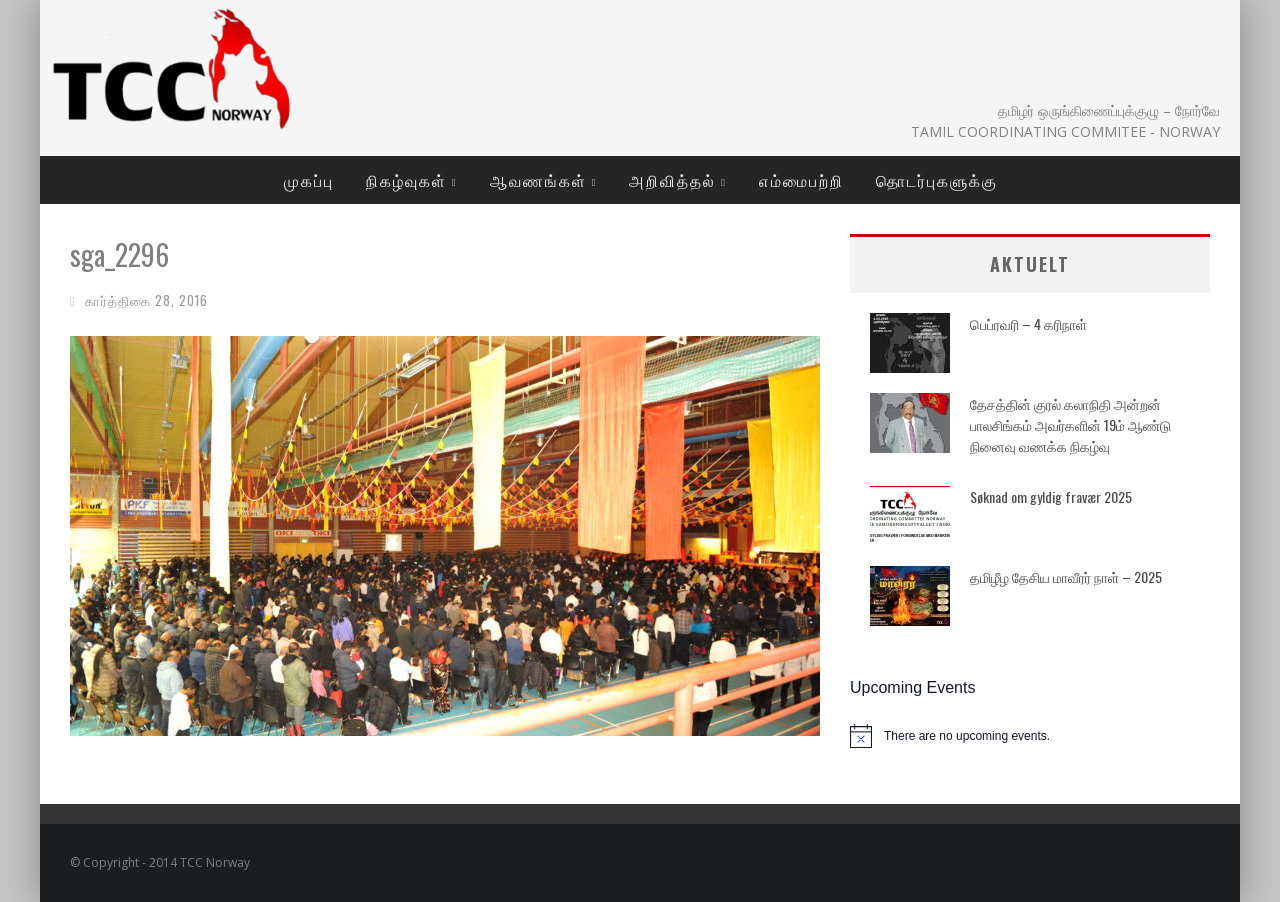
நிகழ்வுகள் (406, 180)
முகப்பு (309, 180)
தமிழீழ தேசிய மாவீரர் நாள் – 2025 (1066, 576)
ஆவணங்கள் (538, 180)
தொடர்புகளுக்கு (937, 180)
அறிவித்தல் (672, 180)
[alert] (1030, 736)
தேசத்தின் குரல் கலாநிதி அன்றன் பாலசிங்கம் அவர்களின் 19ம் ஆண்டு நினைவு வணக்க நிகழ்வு (1070, 424)
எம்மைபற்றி (801, 180)
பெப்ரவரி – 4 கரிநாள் (1028, 323)
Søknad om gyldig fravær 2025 (1051, 496)
